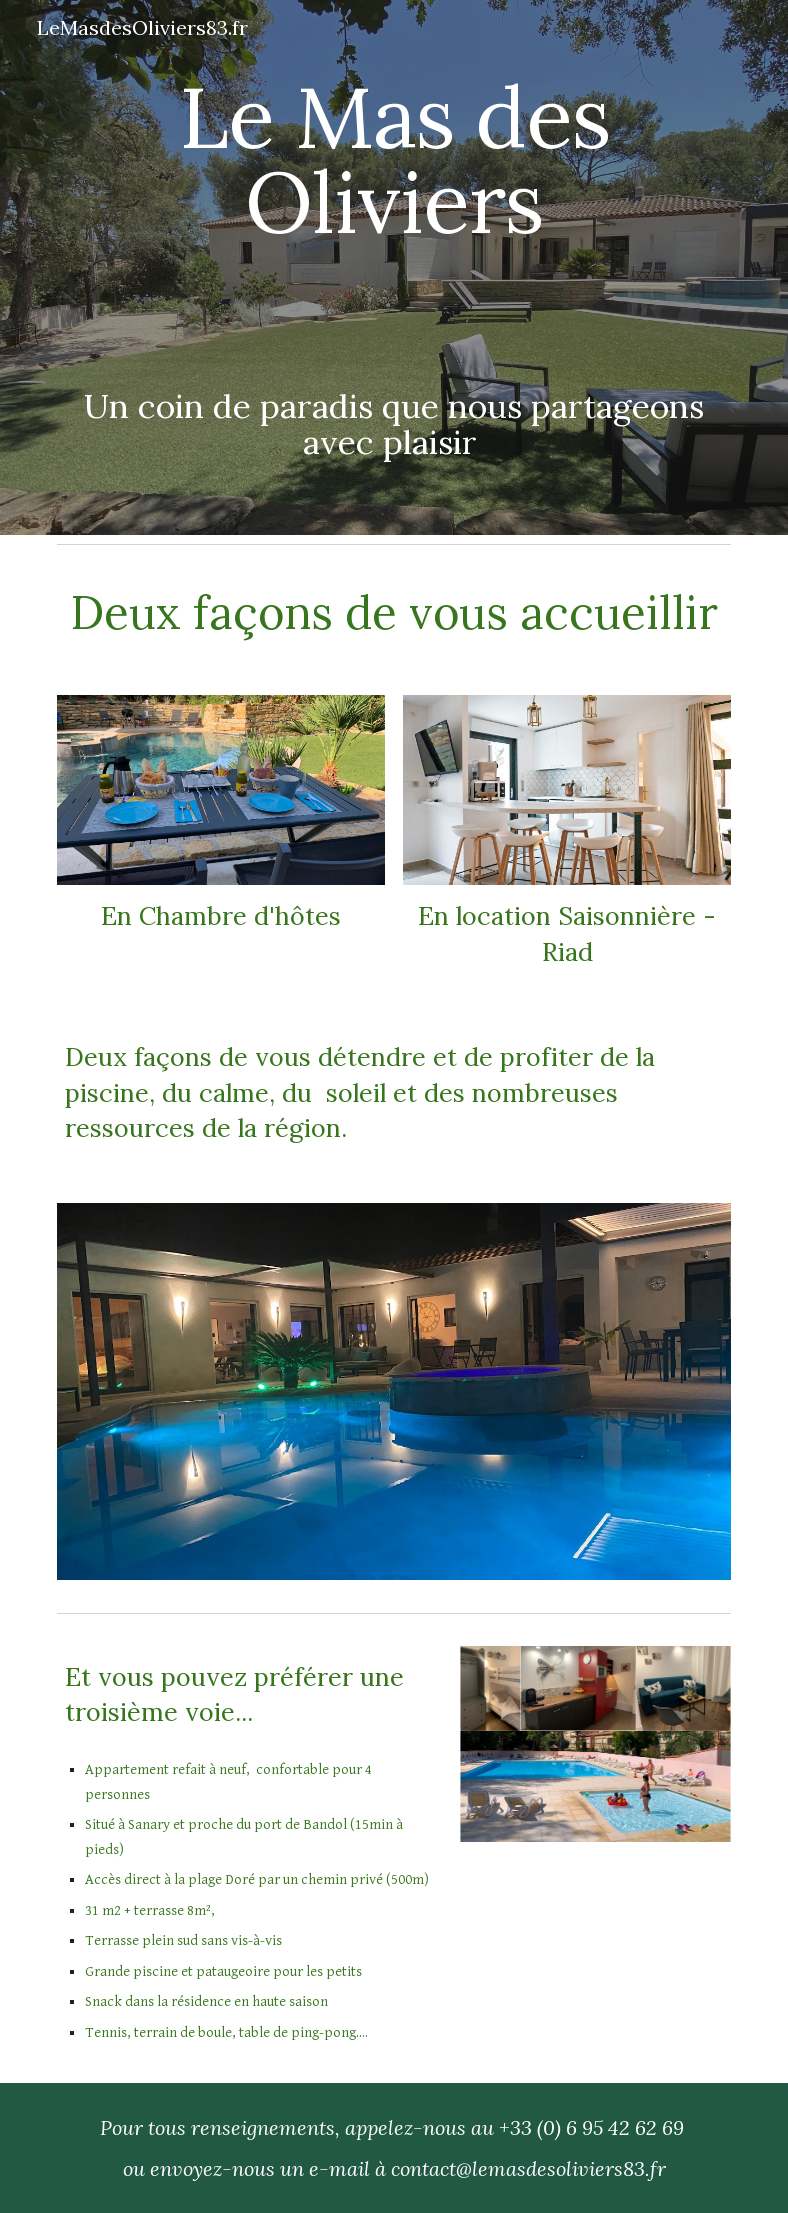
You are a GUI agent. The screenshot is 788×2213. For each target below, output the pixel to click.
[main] (394, 195)
